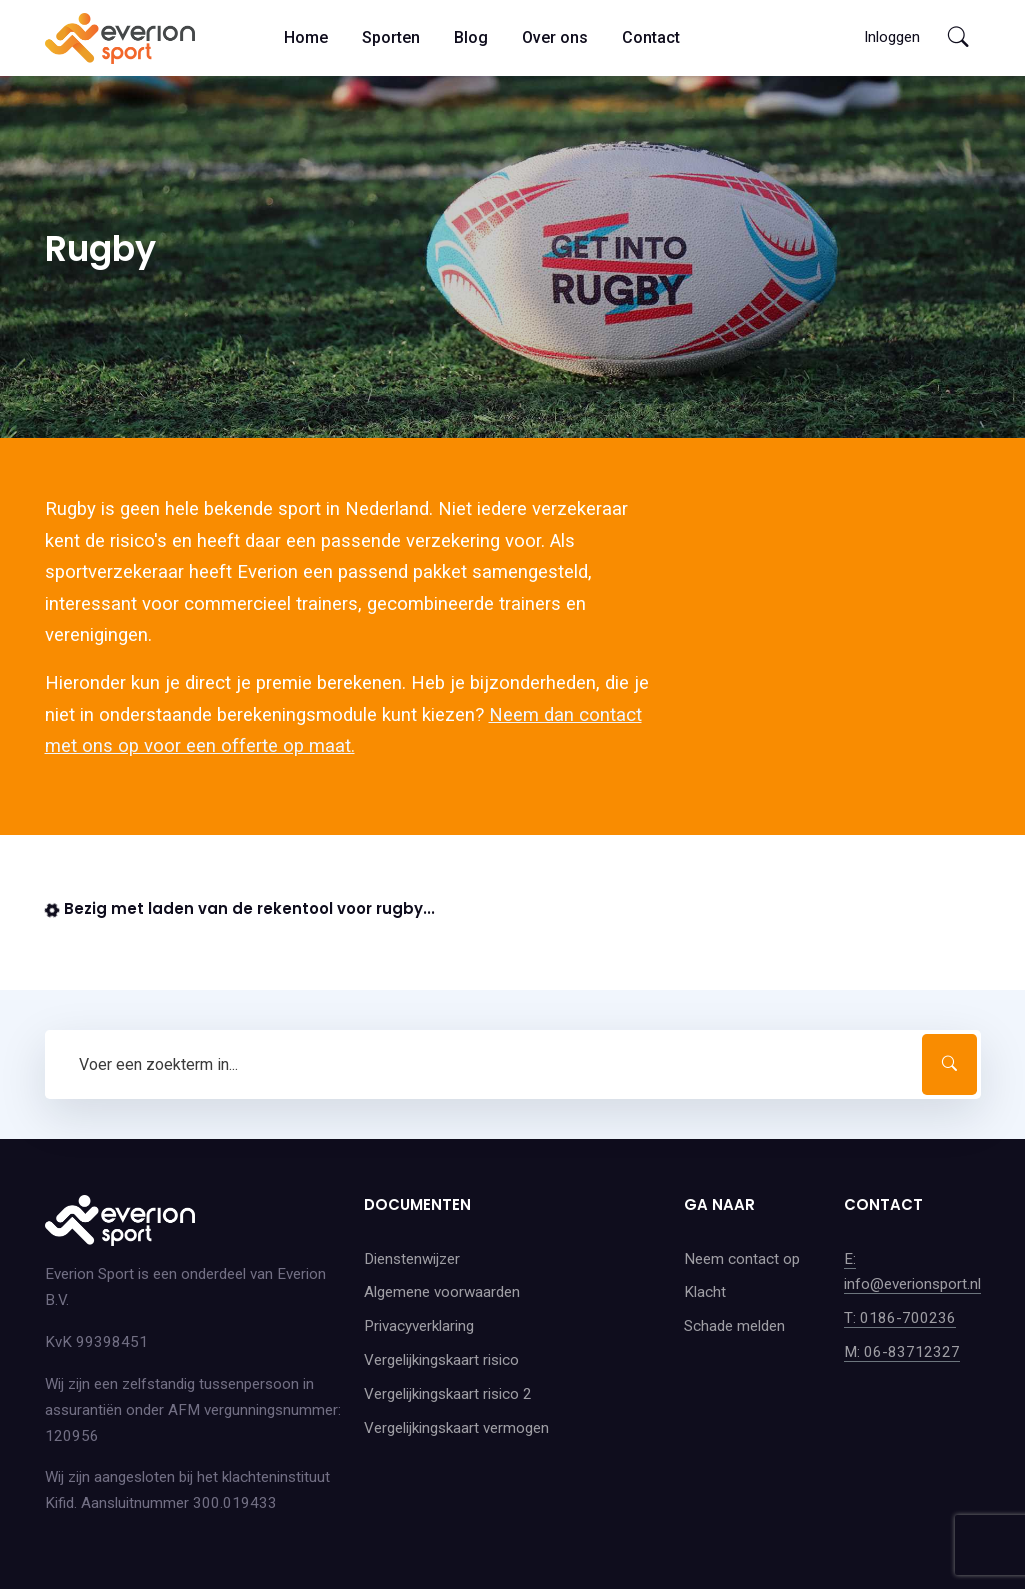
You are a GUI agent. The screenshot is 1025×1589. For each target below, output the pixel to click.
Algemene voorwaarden (442, 1292)
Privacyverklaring (419, 1326)
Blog (471, 37)
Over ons (555, 37)
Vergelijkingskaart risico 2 (448, 1394)
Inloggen (892, 37)
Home (306, 37)
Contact (651, 37)
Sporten (391, 37)
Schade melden (734, 1326)
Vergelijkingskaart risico (441, 1360)
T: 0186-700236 (900, 1318)
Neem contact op (742, 1259)
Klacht (705, 1292)
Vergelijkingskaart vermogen (456, 1428)
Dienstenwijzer (412, 1259)
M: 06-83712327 (902, 1352)
